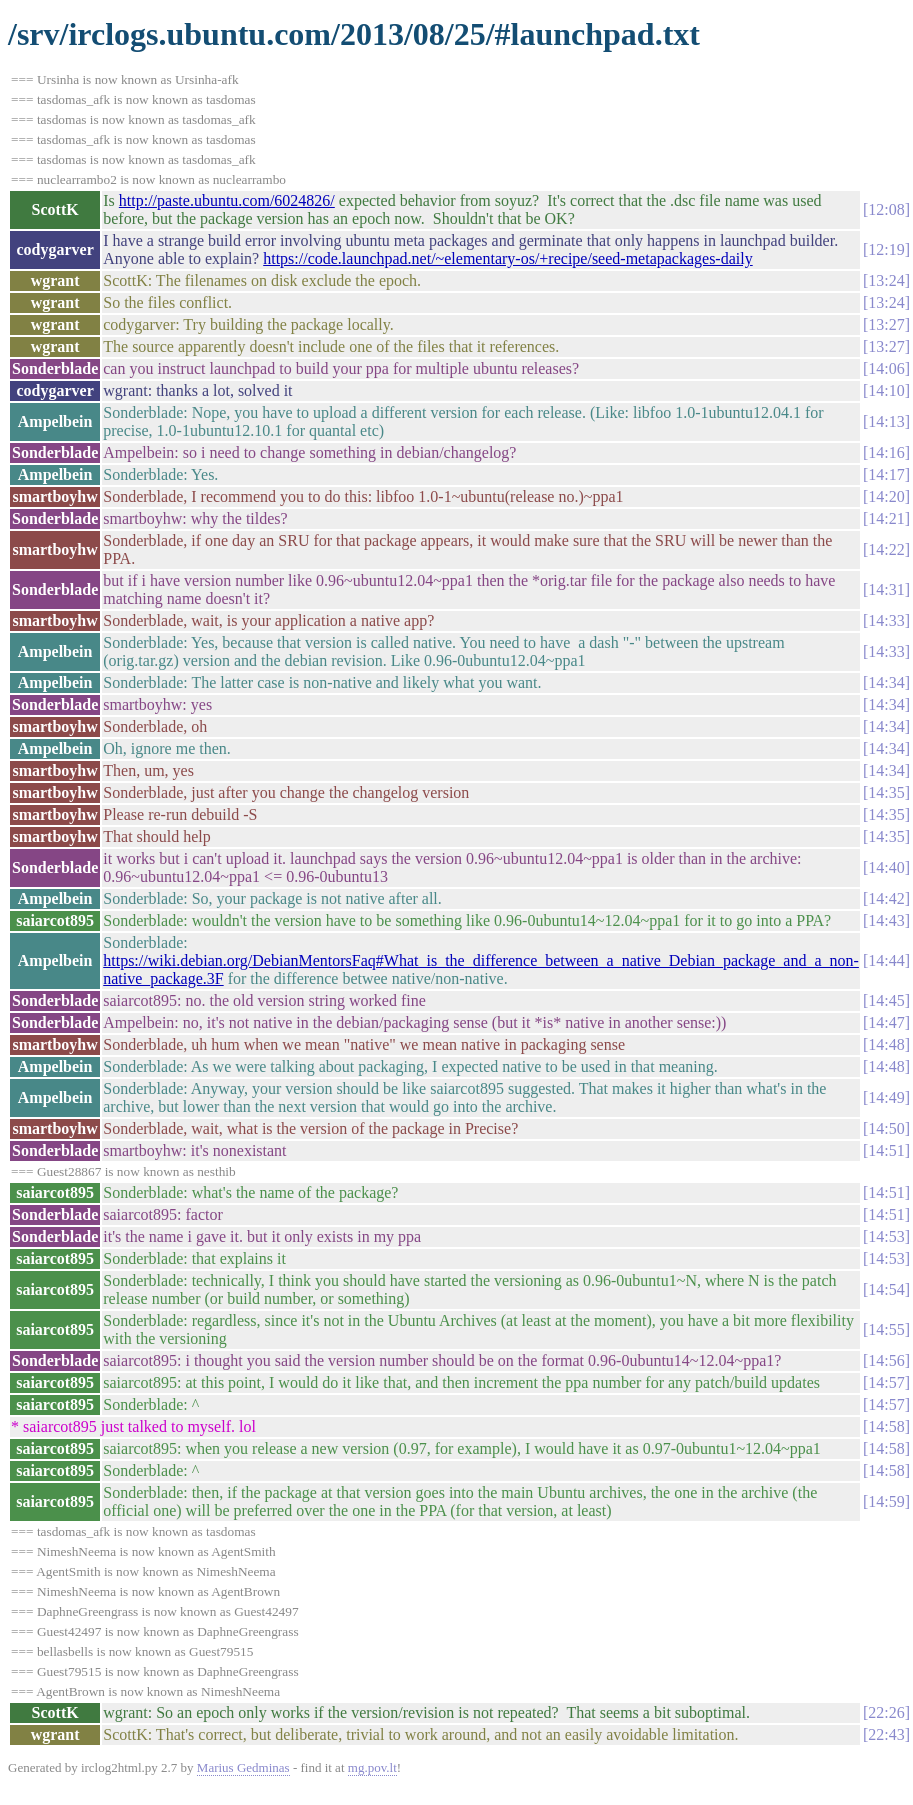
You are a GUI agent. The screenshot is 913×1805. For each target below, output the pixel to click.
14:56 (886, 1360)
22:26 (886, 1712)
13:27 (886, 324)
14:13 (886, 421)
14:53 (886, 1236)
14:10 (886, 390)
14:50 (886, 1128)
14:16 (886, 452)
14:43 (886, 920)
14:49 (886, 1097)
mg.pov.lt (372, 1767)
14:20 (886, 496)
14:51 (886, 1150)
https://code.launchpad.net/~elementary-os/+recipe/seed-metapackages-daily (507, 258)
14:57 (886, 1382)
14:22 (886, 549)
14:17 (886, 474)
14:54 (886, 1289)
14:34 (886, 682)
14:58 (886, 1426)
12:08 (886, 209)
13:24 (886, 280)
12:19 (886, 249)
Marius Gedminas (243, 1767)
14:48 (886, 1044)
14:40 (886, 867)
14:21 (886, 518)
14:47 (886, 1022)
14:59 (886, 1501)
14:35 (886, 792)
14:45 (886, 1000)
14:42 (886, 898)
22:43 (886, 1734)
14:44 (886, 960)
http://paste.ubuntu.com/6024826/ (227, 200)
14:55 (886, 1329)
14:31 (886, 589)
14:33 (886, 620)
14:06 (886, 368)
